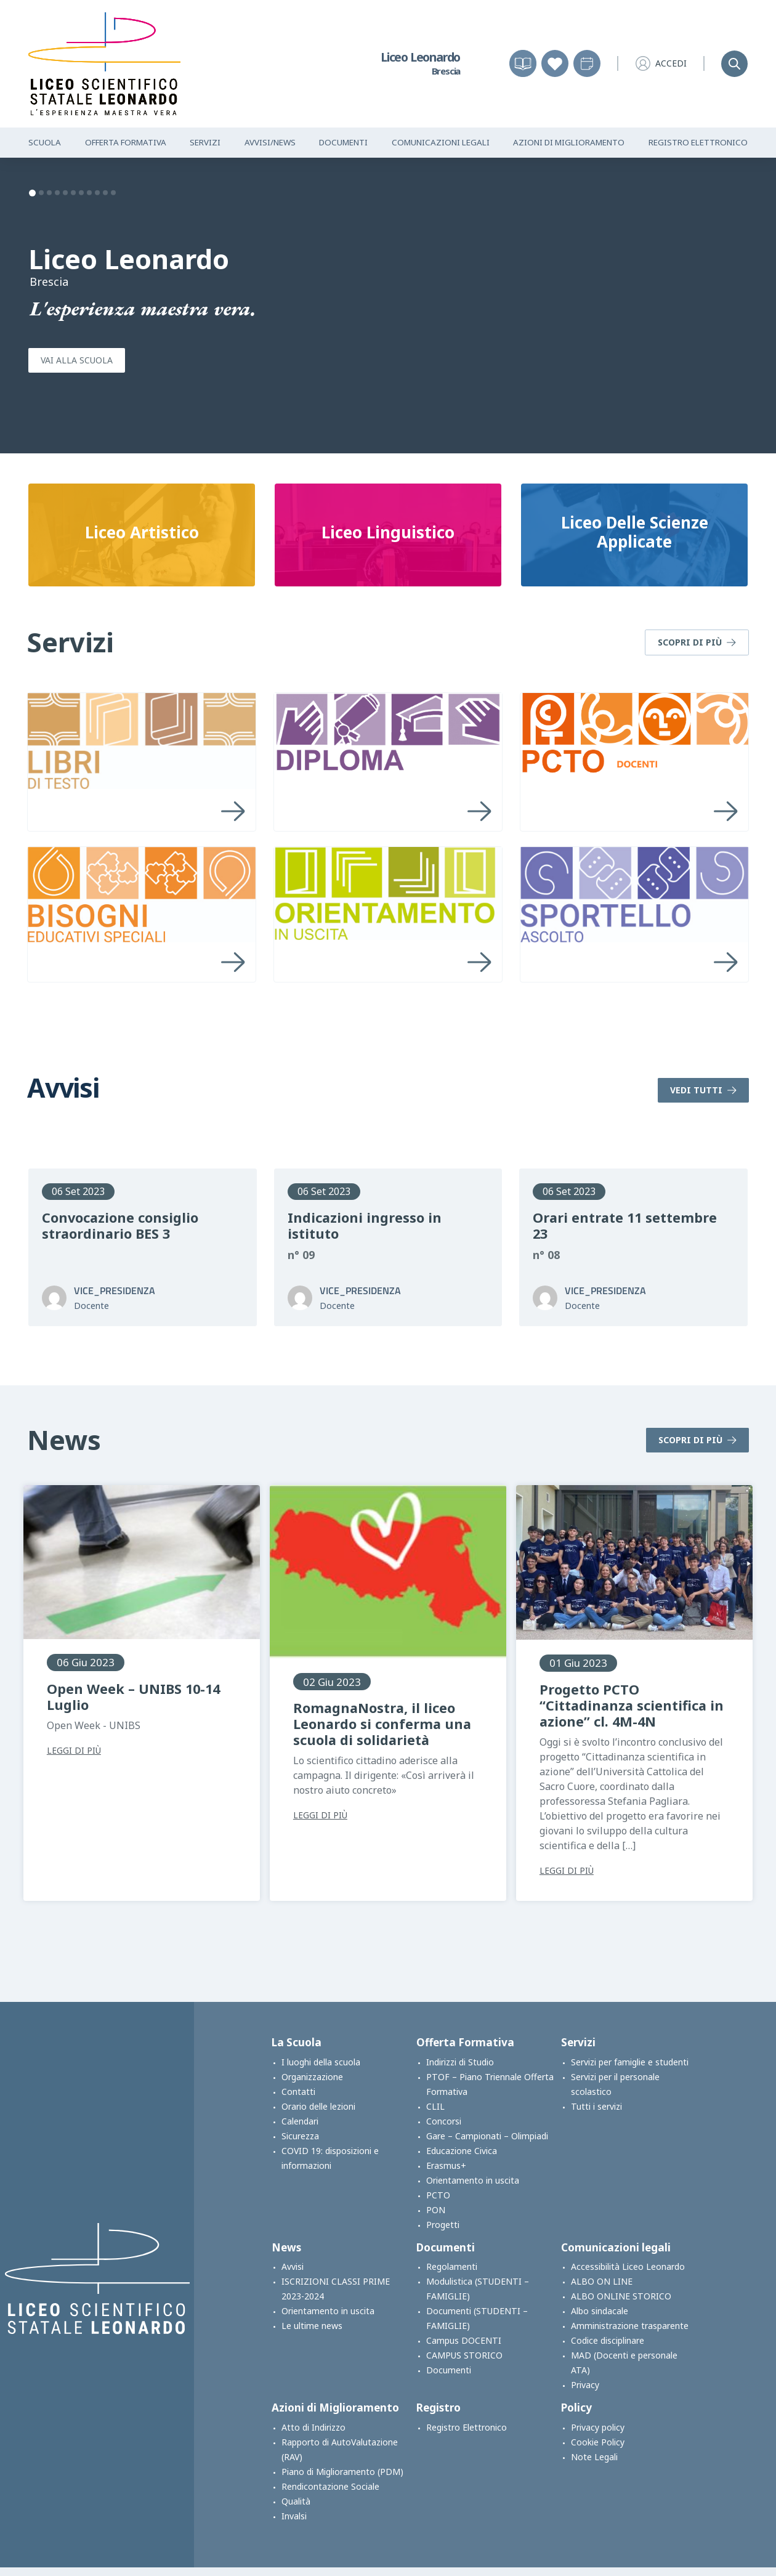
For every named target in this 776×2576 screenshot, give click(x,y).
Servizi (205, 142)
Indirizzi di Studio (460, 2062)
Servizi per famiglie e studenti (630, 2062)
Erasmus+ (446, 2165)
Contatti (298, 2091)
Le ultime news (311, 2325)
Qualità (295, 2501)
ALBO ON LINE (602, 2281)
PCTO (438, 2195)
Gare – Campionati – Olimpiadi (487, 2136)
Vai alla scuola (77, 360)
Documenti (343, 142)
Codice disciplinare (607, 2340)
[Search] (734, 64)
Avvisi (292, 2266)
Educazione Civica (461, 2151)
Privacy (585, 2385)
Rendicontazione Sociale (330, 2486)
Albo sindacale (599, 2311)
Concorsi (443, 2121)
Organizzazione (312, 2077)
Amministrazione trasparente (630, 2325)
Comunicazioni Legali (441, 142)
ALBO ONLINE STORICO (621, 2296)
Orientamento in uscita (472, 2180)
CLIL (435, 2106)
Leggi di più (74, 1750)
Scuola (44, 142)
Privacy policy (597, 2427)
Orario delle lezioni (318, 2106)
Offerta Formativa (125, 142)
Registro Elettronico (698, 142)
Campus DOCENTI (463, 2340)
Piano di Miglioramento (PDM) (342, 2471)
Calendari (299, 2121)
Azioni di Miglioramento (568, 142)
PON (435, 2210)
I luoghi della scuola (320, 2062)
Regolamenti (451, 2266)
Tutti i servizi (596, 2106)
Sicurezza (300, 2136)
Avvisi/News (270, 142)
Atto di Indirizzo (313, 2427)
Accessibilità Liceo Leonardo (628, 2266)
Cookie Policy (597, 2442)
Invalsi (294, 2516)
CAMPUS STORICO (464, 2355)
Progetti (442, 2224)
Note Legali (594, 2457)
